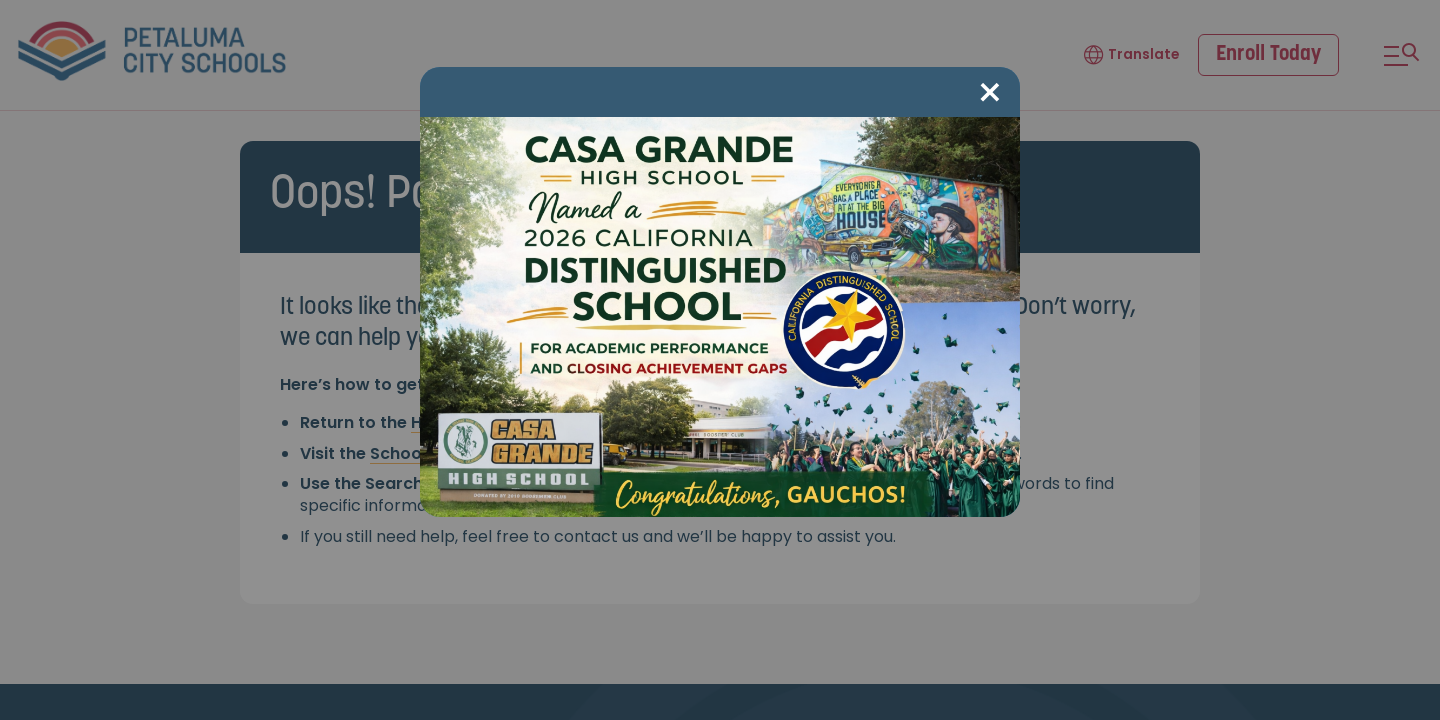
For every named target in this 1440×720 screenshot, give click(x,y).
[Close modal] (990, 93)
